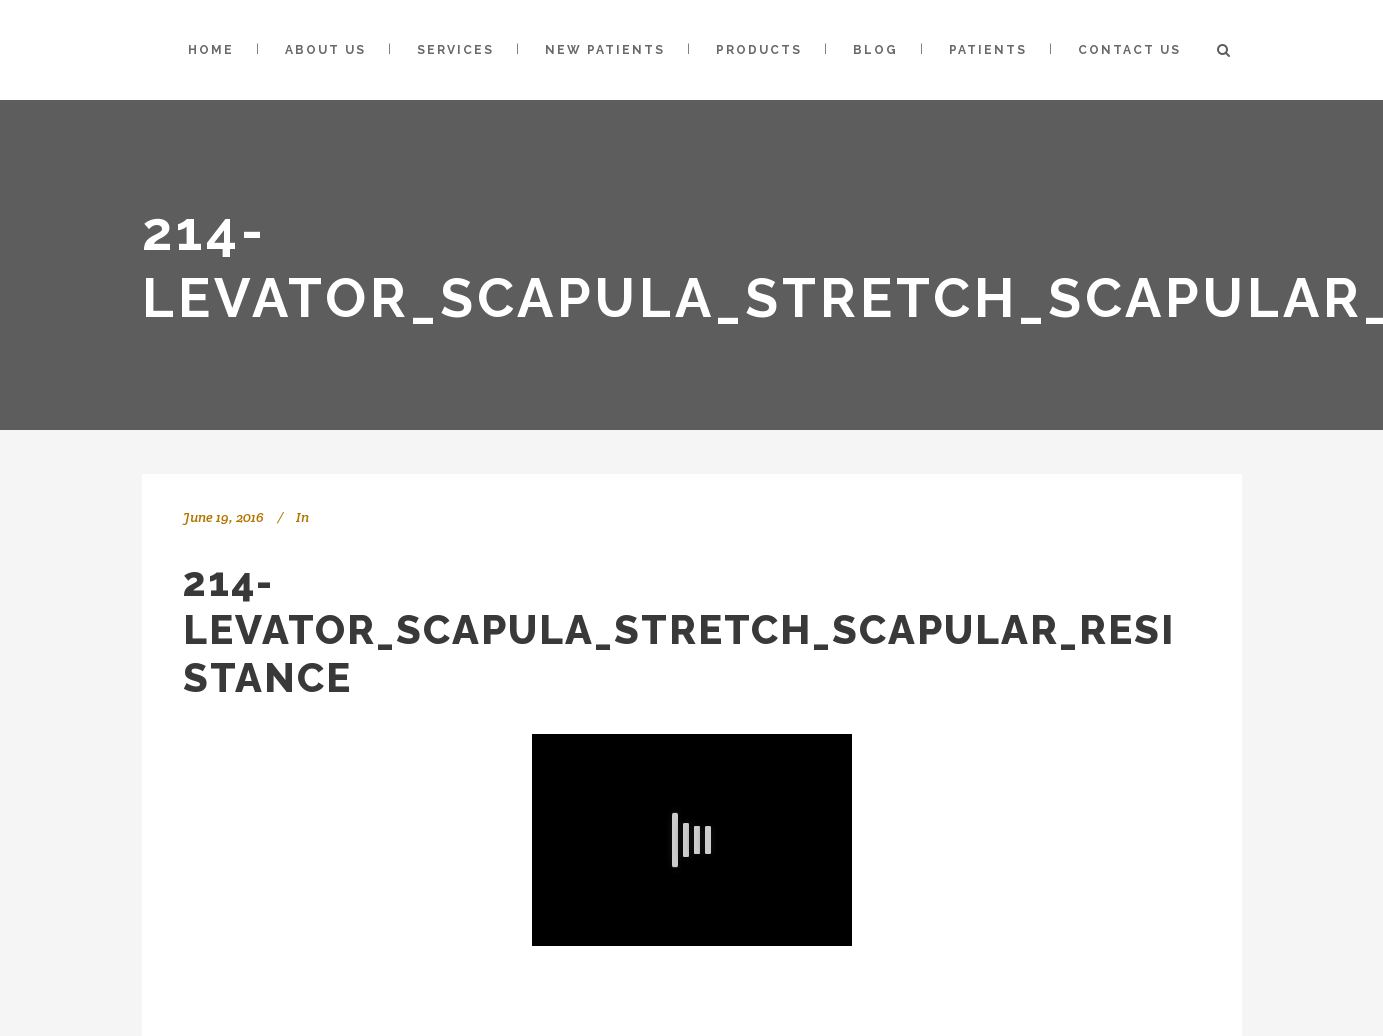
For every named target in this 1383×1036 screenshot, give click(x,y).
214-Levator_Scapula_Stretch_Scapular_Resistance (679, 629)
